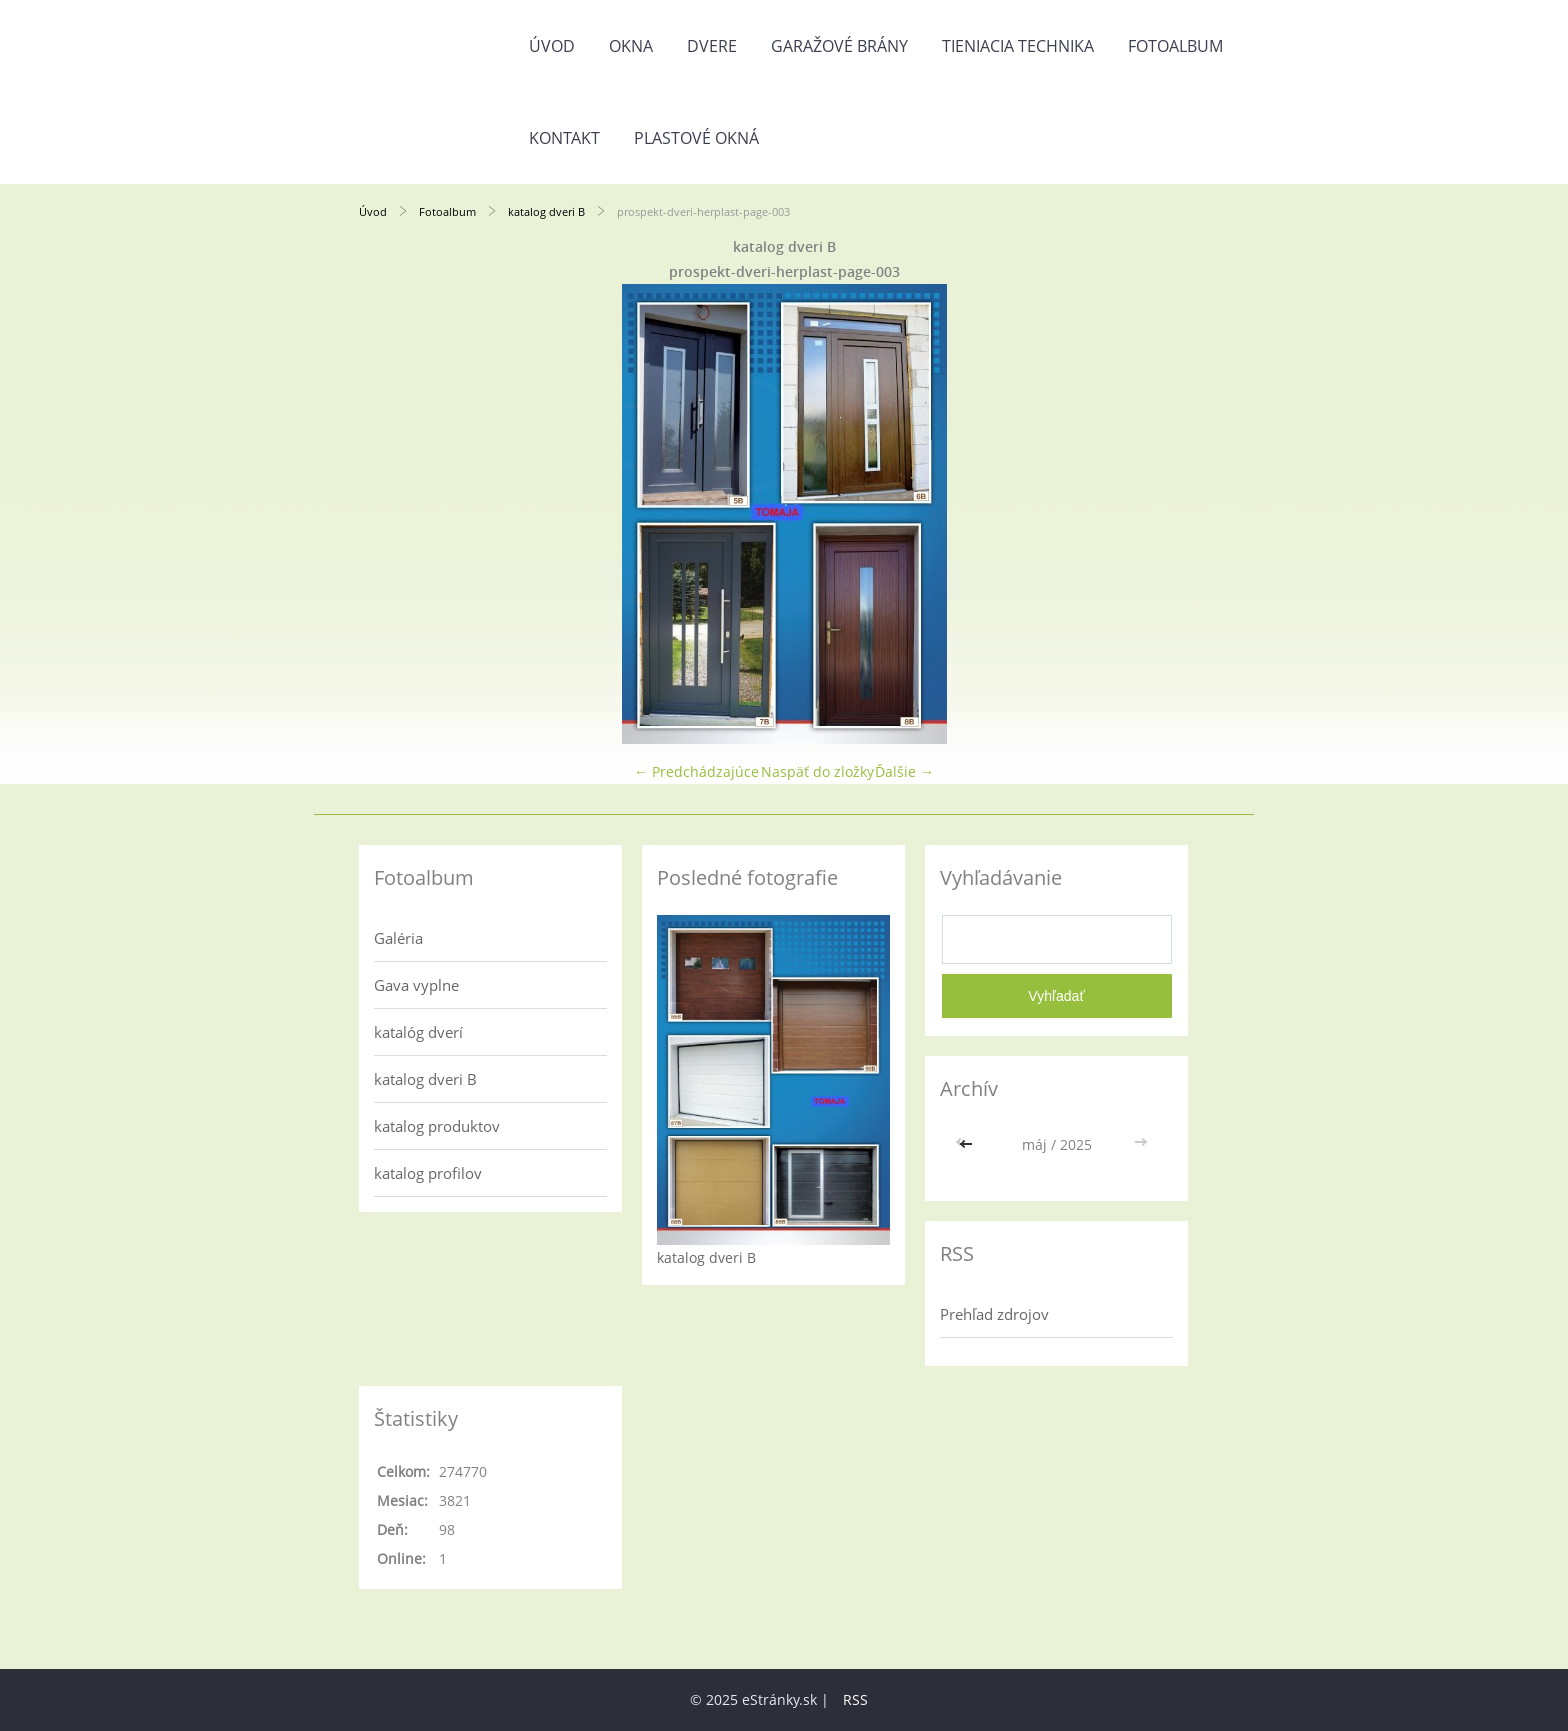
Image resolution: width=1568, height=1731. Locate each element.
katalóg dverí (418, 1032)
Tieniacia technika (1018, 46)
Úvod (552, 46)
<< (968, 1144)
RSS (855, 1699)
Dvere (712, 46)
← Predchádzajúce (696, 771)
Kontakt (564, 138)
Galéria (398, 938)
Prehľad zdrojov (994, 1314)
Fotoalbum (1175, 46)
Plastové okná (696, 138)
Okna (631, 46)
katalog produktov (437, 1126)
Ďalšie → (904, 771)
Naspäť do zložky (817, 771)
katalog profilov (428, 1173)
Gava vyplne (416, 985)
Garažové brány (839, 46)
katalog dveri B (546, 211)
